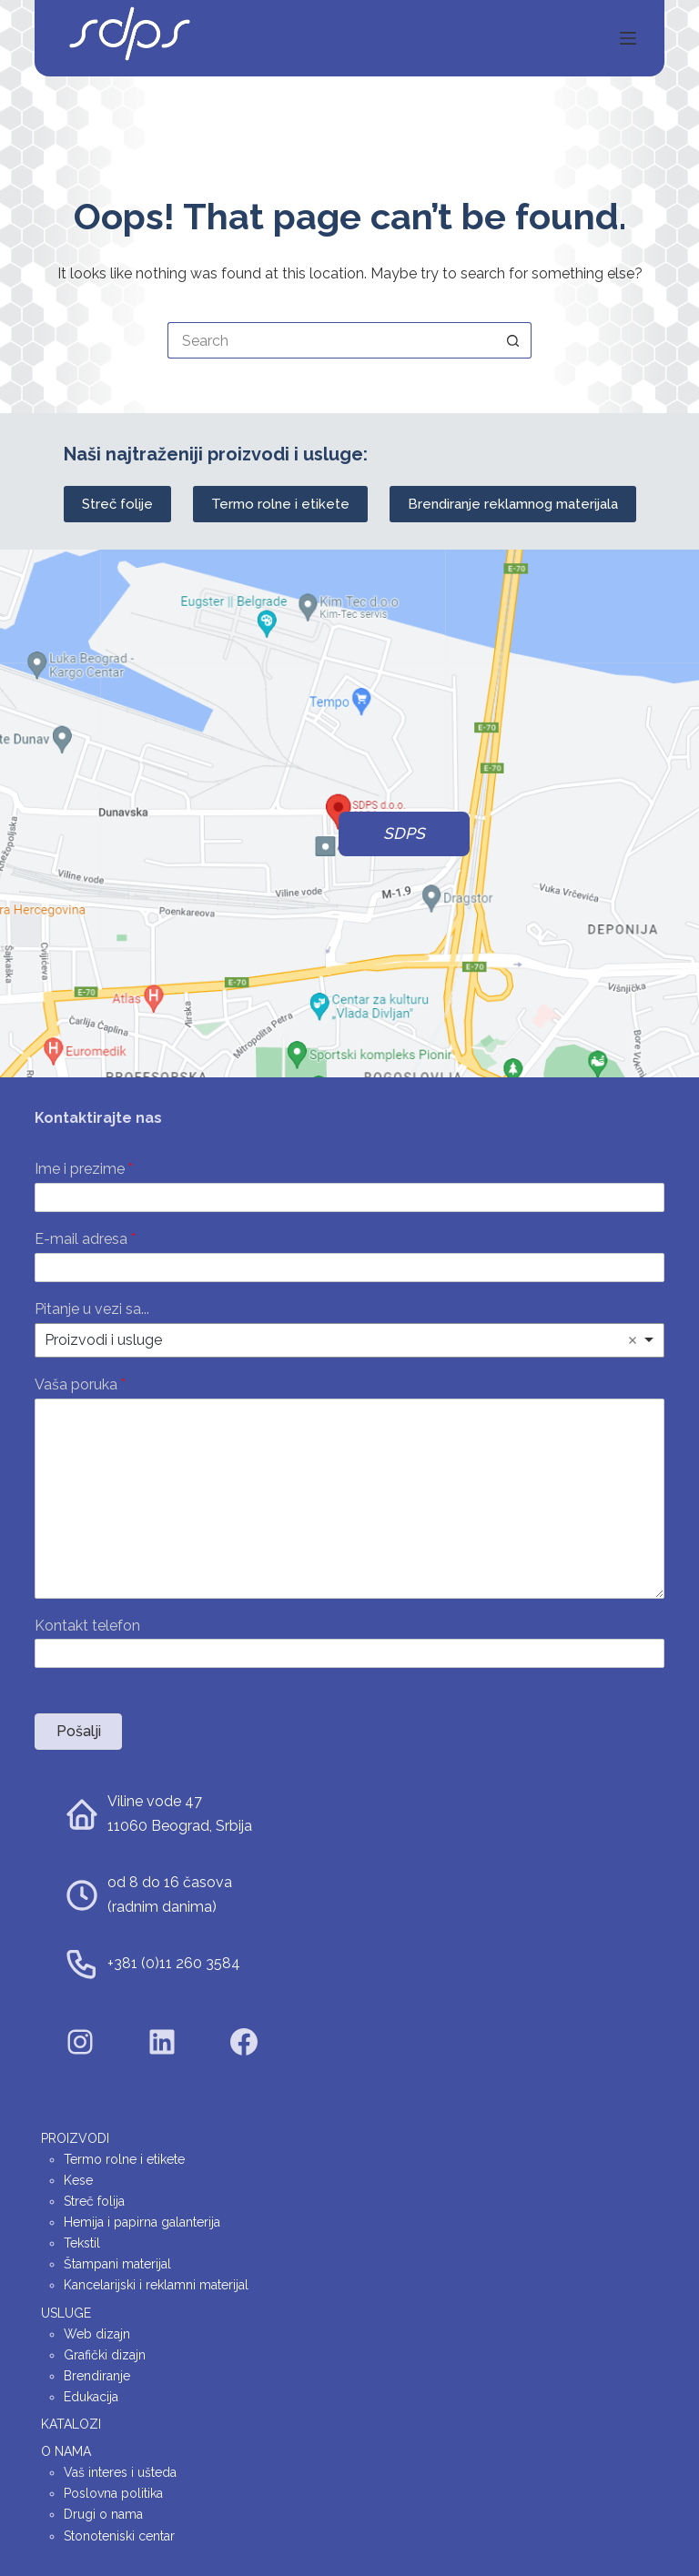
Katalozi (71, 2424)
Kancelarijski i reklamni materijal (156, 2285)
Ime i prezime (84, 1168)
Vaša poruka (80, 1384)
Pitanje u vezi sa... (92, 1309)
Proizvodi (75, 2138)
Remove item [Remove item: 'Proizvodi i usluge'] (632, 1340)
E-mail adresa (85, 1239)
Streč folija (94, 2201)
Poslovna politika (113, 2493)
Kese (78, 2180)
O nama (66, 2451)
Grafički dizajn (105, 2355)
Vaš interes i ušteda (120, 2472)
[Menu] (628, 38)
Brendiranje (97, 2376)
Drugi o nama (103, 2514)
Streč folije (117, 504)
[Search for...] (331, 340)
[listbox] (349, 1340)
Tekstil (82, 2243)
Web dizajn (97, 2334)
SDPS (404, 833)
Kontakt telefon (87, 1625)
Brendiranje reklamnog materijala (513, 504)
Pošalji (78, 1731)
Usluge (66, 2313)
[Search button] (513, 340)
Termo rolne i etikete (280, 504)
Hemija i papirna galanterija (142, 2222)
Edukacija (91, 2396)
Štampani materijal (117, 2264)
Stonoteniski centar (119, 2536)
